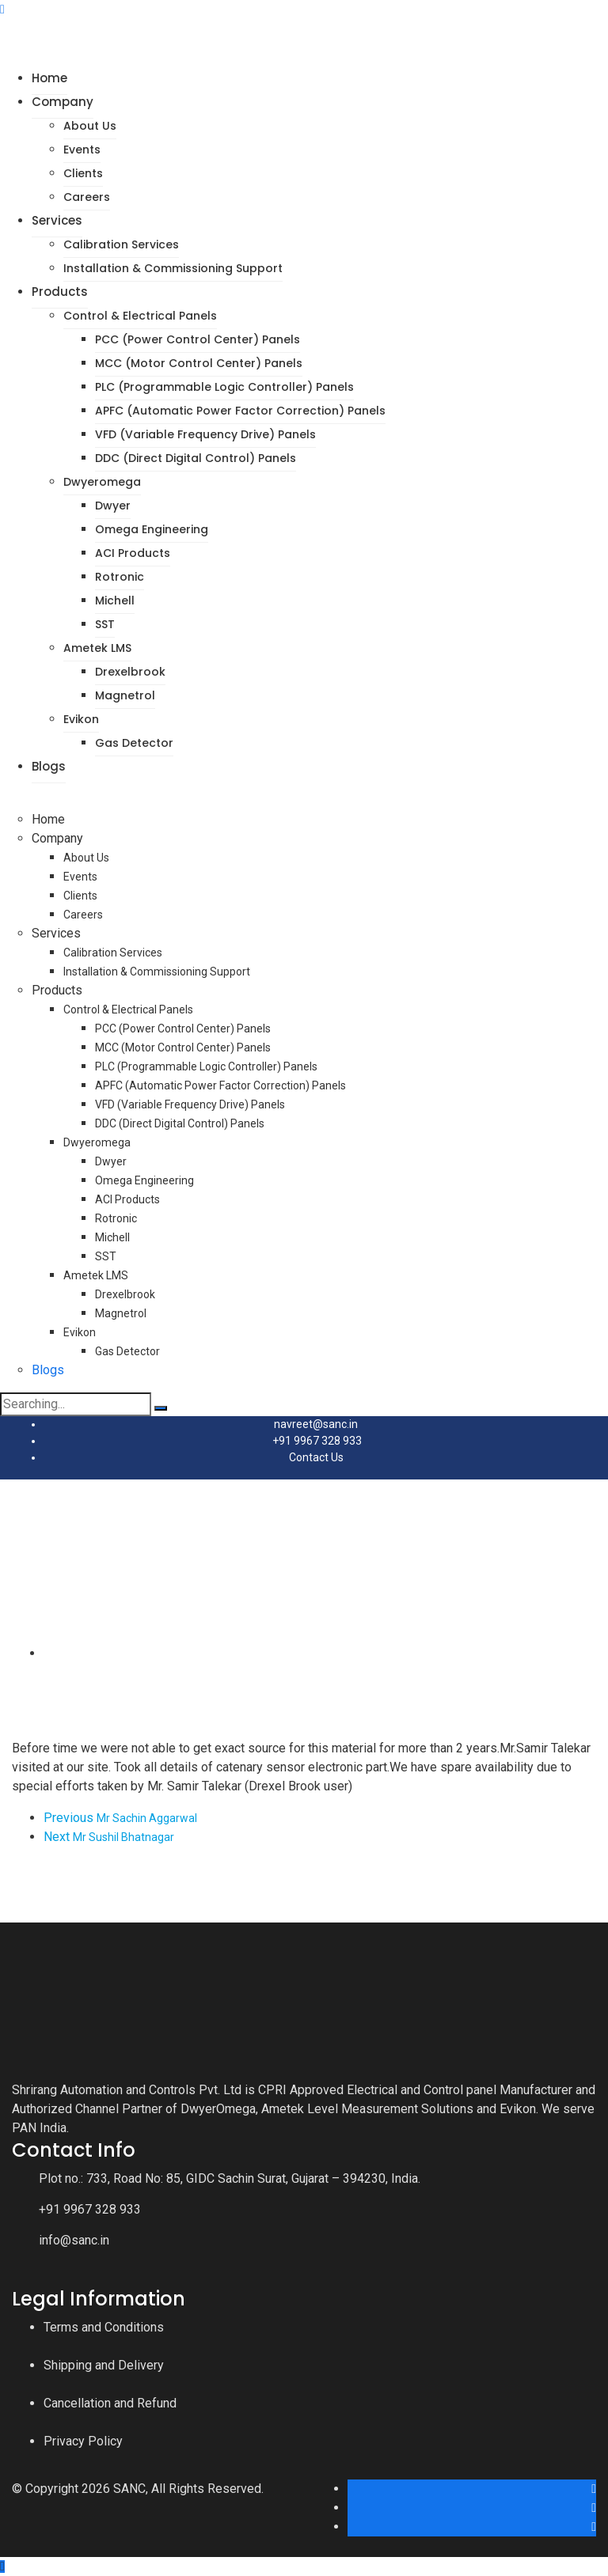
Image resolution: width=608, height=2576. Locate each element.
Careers (86, 197)
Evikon (81, 719)
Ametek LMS (97, 648)
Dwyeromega (102, 482)
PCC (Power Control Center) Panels (197, 339)
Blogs (49, 766)
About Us (89, 126)
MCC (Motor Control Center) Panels (198, 363)
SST (105, 624)
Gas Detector (134, 743)
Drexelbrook (130, 672)
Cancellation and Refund (110, 2403)
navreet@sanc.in (316, 1424)
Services (57, 220)
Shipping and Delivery (104, 2365)
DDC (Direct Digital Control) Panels (195, 458)
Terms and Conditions (104, 2327)
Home (49, 78)
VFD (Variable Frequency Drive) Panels (205, 434)
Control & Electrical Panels (140, 316)
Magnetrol (125, 695)
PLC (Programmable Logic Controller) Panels (224, 387)
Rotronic (119, 577)
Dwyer (113, 505)
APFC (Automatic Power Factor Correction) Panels (240, 411)
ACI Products (132, 553)
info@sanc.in (74, 2240)
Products (60, 291)
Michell (115, 600)
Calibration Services (121, 244)
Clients (83, 173)
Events (82, 149)
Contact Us (316, 1457)
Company (62, 101)
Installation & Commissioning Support (173, 268)
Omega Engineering (151, 529)
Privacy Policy (83, 2441)
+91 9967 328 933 (317, 1440)
